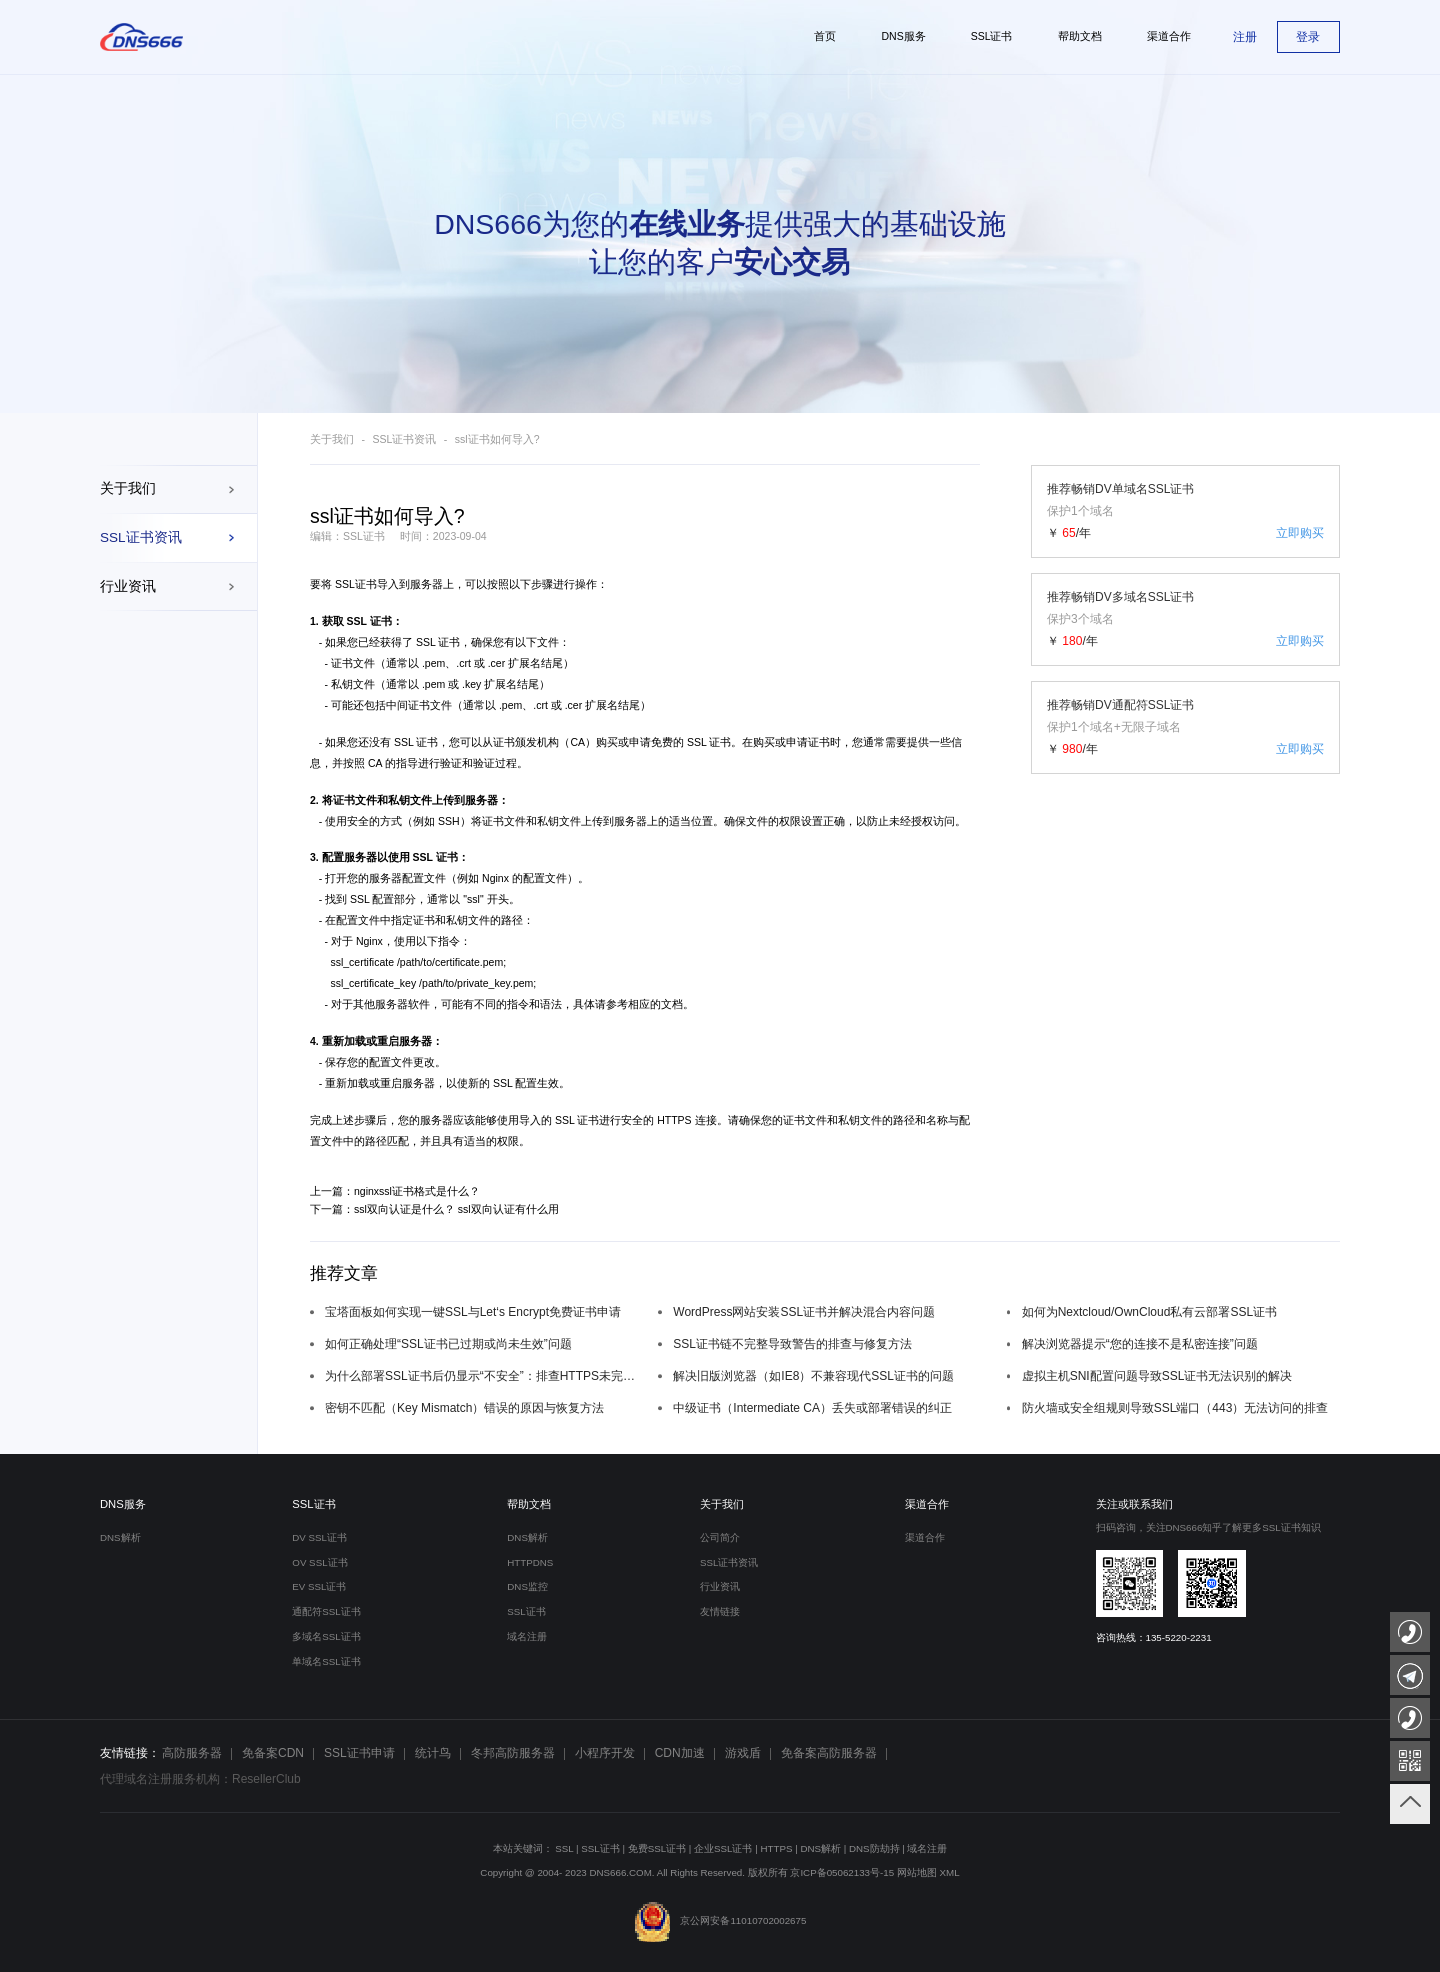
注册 (1245, 37)
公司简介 (720, 1537)
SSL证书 (356, 584)
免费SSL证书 (657, 1848)
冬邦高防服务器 (513, 1753)
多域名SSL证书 (326, 1636)
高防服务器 (192, 1753)
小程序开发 (605, 1753)
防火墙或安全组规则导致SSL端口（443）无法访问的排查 (1175, 1408)
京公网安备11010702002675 (720, 1920)
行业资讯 (128, 586)
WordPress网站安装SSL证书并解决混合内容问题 (804, 1312)
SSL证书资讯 (141, 537)
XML (950, 1872)
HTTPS (776, 1848)
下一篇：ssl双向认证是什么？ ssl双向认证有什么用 (434, 1209)
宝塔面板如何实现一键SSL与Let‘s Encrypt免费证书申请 (473, 1312)
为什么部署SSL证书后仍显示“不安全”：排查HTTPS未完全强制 (484, 1376)
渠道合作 (927, 1504)
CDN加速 (680, 1753)
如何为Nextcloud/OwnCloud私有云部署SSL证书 (1149, 1312)
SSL (564, 1848)
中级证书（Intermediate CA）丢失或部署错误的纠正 (812, 1408)
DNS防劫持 (874, 1848)
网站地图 (917, 1872)
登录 (1308, 37)
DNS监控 (527, 1586)
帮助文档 (529, 1504)
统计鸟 (433, 1753)
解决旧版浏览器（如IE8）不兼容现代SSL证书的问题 (813, 1376)
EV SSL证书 (319, 1586)
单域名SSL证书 (326, 1661)
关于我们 (128, 488)
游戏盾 (743, 1753)
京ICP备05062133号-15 (842, 1872)
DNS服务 (123, 1504)
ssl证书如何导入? (497, 439)
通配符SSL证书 (326, 1611)
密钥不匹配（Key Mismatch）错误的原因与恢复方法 (464, 1408)
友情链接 (720, 1611)
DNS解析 (120, 1537)
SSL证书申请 (359, 1753)
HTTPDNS (530, 1562)
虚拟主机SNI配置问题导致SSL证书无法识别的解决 (1157, 1376)
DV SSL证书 (319, 1537)
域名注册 (527, 1636)
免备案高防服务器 (829, 1753)
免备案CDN (273, 1753)
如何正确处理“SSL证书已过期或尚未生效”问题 (448, 1344)
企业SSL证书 (723, 1848)
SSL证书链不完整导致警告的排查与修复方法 (792, 1344)
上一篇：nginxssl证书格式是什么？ (395, 1191)
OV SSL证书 (319, 1562)
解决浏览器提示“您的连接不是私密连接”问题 (1140, 1344)
